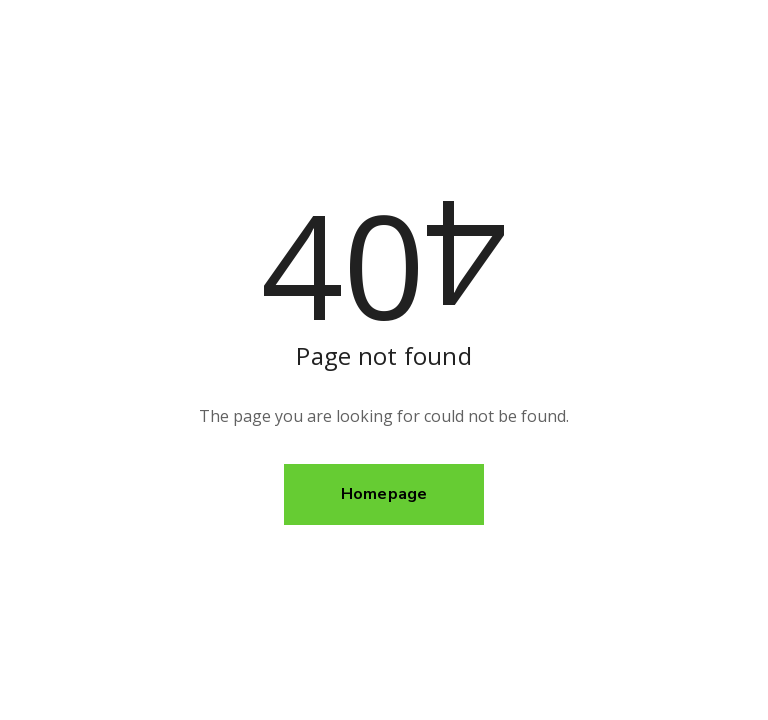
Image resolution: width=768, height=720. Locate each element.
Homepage (384, 494)
